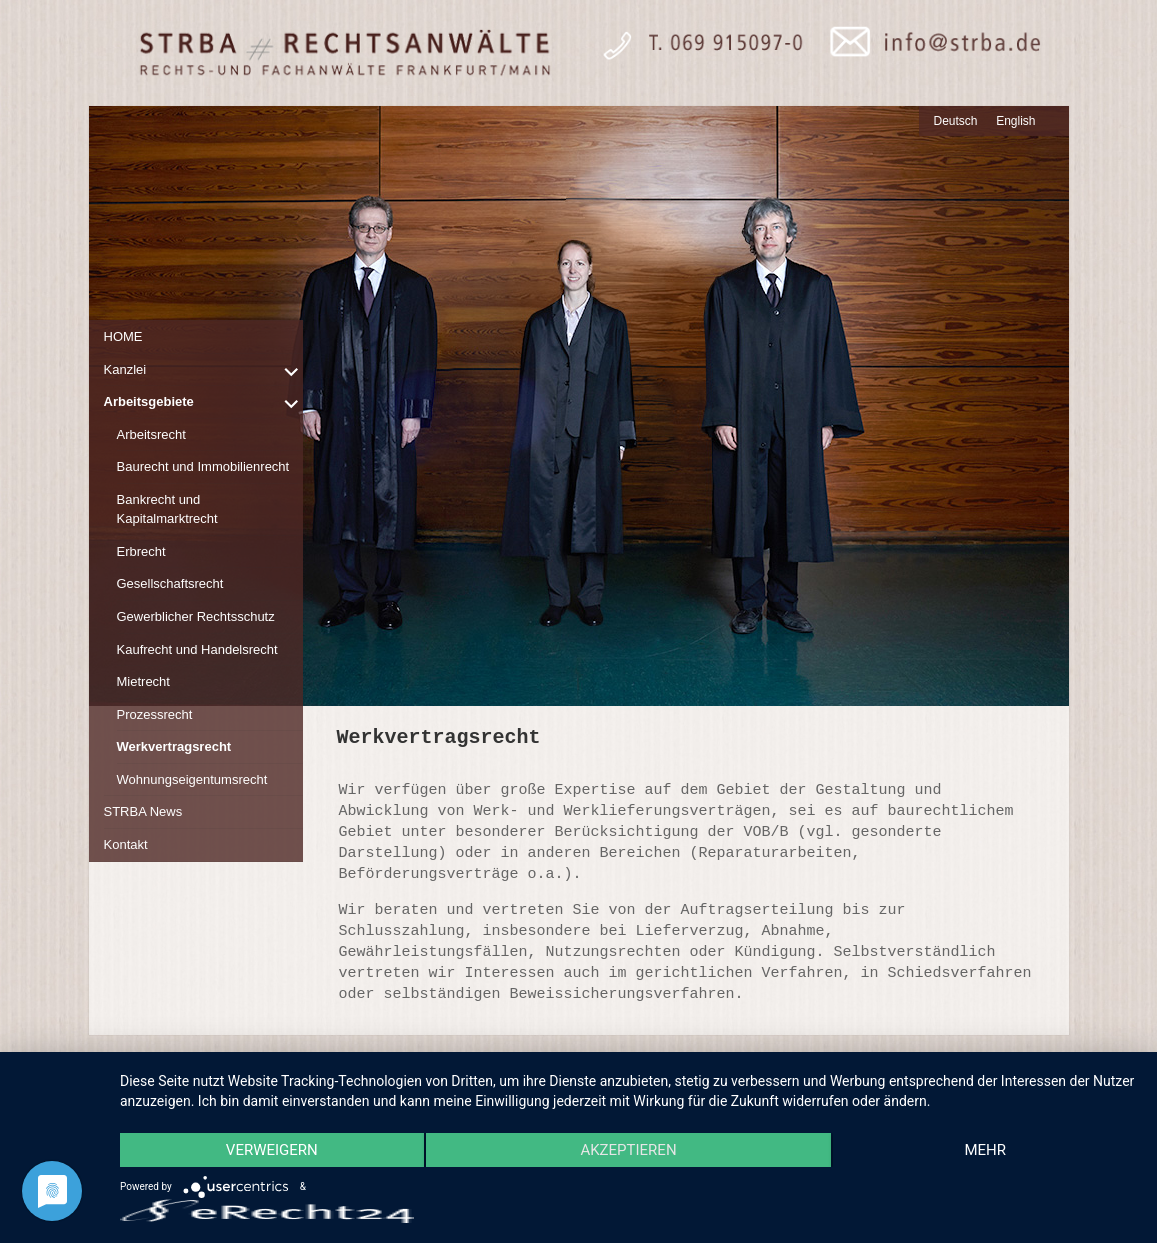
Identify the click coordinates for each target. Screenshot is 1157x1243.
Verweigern (272, 1150)
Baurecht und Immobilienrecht (203, 466)
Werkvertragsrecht (174, 746)
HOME (123, 336)
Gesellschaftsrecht (170, 583)
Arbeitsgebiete (149, 401)
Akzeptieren (628, 1150)
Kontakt (126, 844)
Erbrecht (141, 551)
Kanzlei (125, 369)
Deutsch (956, 121)
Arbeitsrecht (151, 434)
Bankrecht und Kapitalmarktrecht (167, 509)
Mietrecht (143, 681)
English (1015, 121)
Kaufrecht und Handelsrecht (197, 649)
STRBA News (143, 811)
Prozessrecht (155, 714)
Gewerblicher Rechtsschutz (196, 616)
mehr (985, 1150)
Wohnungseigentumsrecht (192, 779)
